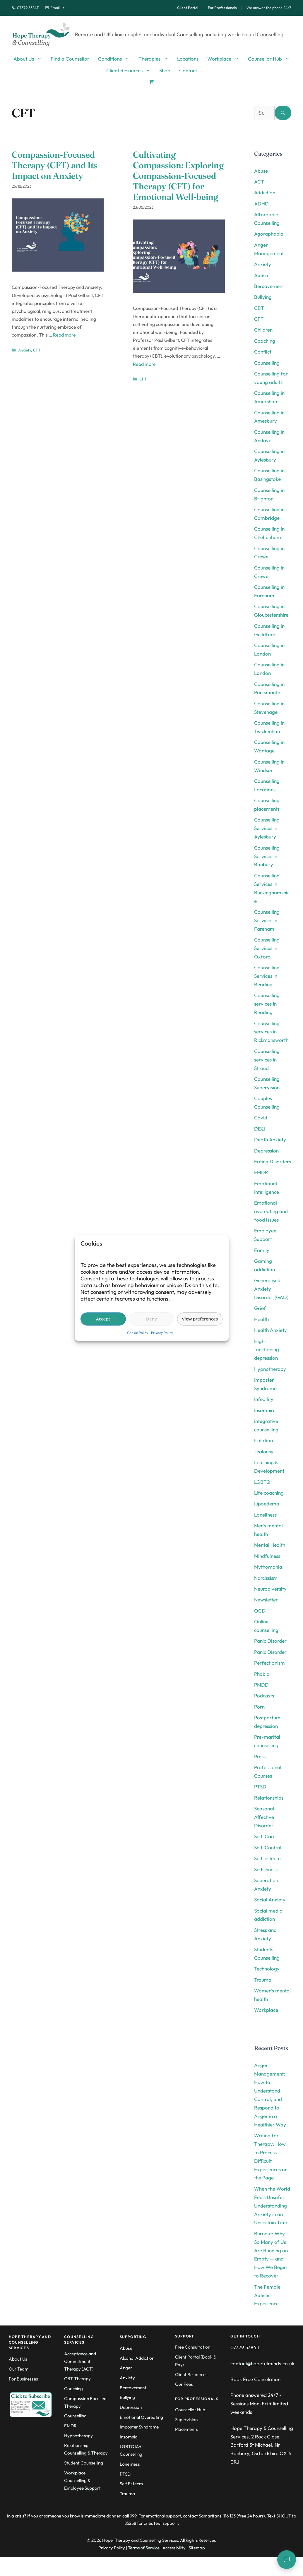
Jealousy (263, 1451)
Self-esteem (267, 1858)
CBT (259, 308)
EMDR (261, 1172)
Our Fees (184, 2384)
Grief (260, 1308)
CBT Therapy (77, 2378)
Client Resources (130, 70)
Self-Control (267, 1847)
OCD (260, 1611)
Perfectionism (269, 1663)
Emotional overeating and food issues (271, 1211)
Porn (259, 1707)
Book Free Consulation (255, 2379)
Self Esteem (131, 2483)
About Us (29, 59)
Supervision (186, 2419)
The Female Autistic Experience (267, 2295)
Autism (262, 275)
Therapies (155, 59)
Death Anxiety (270, 1139)
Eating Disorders (272, 1161)
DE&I (259, 1129)
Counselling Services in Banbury (267, 856)
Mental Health (269, 1545)
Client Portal (187, 7)
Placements (186, 2429)
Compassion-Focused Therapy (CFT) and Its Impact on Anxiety (54, 165)
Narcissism (266, 1578)
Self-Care (264, 1836)
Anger (126, 2368)
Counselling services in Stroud (267, 1059)
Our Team (18, 2369)
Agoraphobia (268, 234)
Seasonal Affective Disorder (264, 1817)
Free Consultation (192, 2347)
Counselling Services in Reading (267, 975)
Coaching (264, 341)
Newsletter (266, 1599)
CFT (37, 350)
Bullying (263, 297)
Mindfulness (267, 1556)
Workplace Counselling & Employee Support (82, 2480)
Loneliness (265, 1515)
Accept (103, 1319)
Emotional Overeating (141, 2417)
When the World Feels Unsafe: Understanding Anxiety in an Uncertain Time (272, 2206)
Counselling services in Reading (267, 1003)
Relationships (268, 1798)
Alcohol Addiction (137, 2358)
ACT (259, 182)
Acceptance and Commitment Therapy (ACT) (80, 2361)
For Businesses (23, 2379)
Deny (151, 1319)
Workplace (225, 59)
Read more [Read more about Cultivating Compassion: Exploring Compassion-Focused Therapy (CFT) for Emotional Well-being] (144, 364)
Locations (187, 59)
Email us (54, 7)
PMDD (261, 1685)
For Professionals (222, 7)
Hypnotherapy (270, 1369)
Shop (164, 70)
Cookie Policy (137, 1332)
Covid (260, 1117)
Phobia (262, 1674)
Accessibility (174, 2548)
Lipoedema (266, 1503)
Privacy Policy (162, 1332)
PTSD (260, 1786)
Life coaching (269, 1493)
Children (263, 330)
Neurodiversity (270, 1589)
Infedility (263, 1399)
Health (261, 1319)
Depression (266, 1151)
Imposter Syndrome (139, 2427)
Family (261, 1250)
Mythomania (268, 1567)
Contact (188, 70)
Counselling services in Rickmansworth (271, 1031)
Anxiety (24, 350)
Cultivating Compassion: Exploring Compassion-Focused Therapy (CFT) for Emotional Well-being (178, 175)
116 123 (229, 2516)
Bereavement (269, 286)
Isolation (263, 1440)
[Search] (283, 113)
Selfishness (266, 1869)
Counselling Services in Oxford (267, 948)
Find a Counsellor (70, 59)
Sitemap (197, 2548)
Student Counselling (83, 2463)
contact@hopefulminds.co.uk (262, 2363)
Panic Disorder (270, 1641)
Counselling (267, 363)
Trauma (262, 1980)
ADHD (261, 203)
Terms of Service (144, 2548)
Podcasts (264, 1695)
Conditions (116, 59)
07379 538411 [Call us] (25, 7)
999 (133, 2516)
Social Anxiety (269, 1899)
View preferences (200, 1319)
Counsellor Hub (271, 59)
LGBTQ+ (263, 1482)
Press (260, 1756)
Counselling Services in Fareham (267, 920)
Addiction (264, 192)
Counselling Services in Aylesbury (267, 828)
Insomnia (264, 1410)
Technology (267, 1969)
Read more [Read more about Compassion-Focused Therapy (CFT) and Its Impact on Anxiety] (64, 335)
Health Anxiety (270, 1330)
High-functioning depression (266, 1349)
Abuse (261, 171)
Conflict (262, 352)
